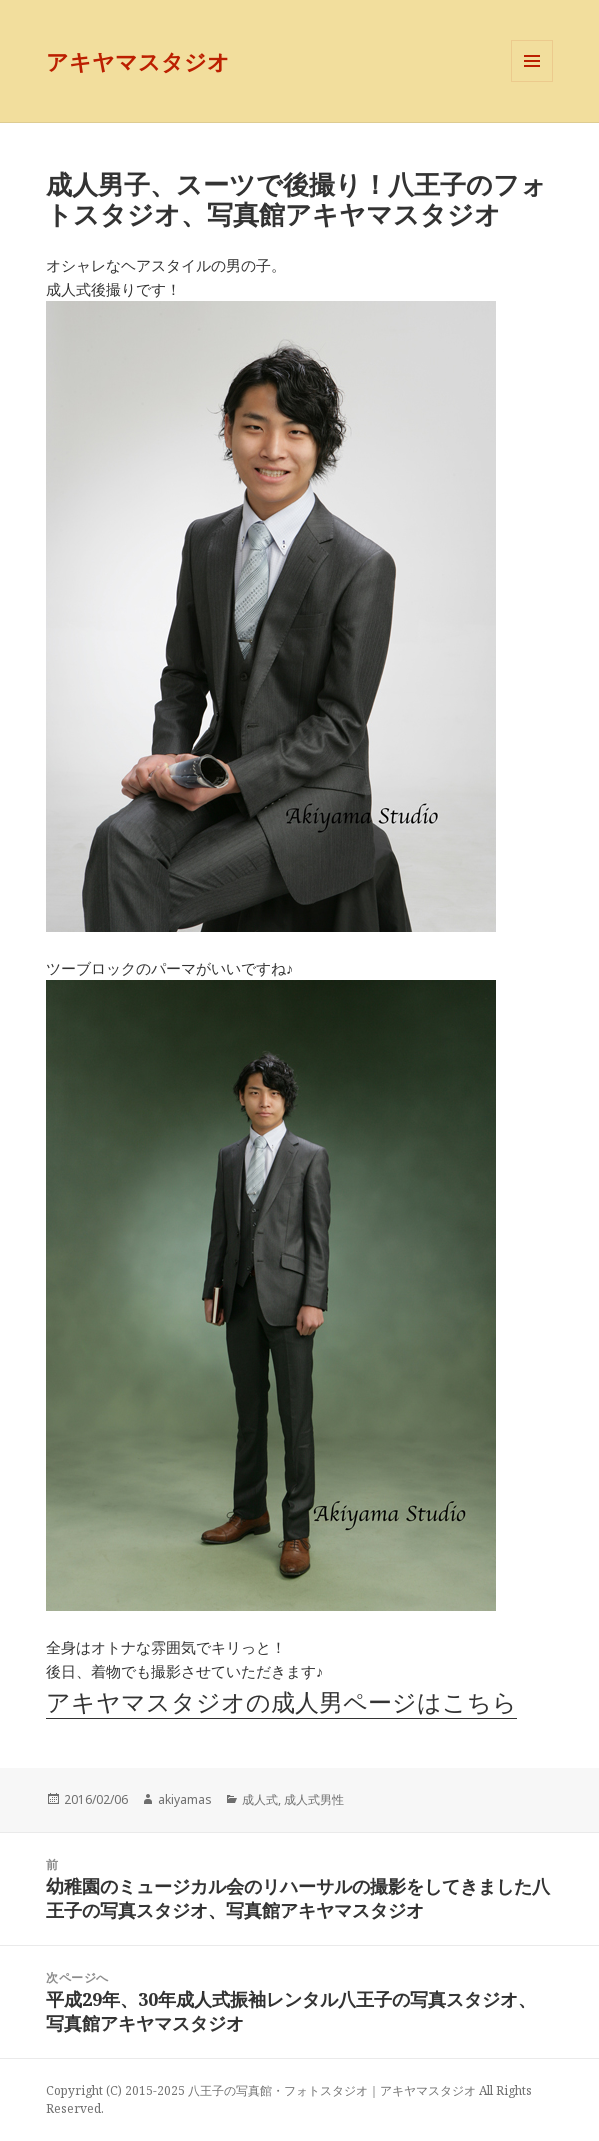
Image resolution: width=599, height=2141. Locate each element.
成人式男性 (314, 1799)
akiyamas (185, 1799)
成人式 (260, 1799)
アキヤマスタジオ (138, 61)
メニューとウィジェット (532, 81)
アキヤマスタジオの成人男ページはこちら (281, 1701)
